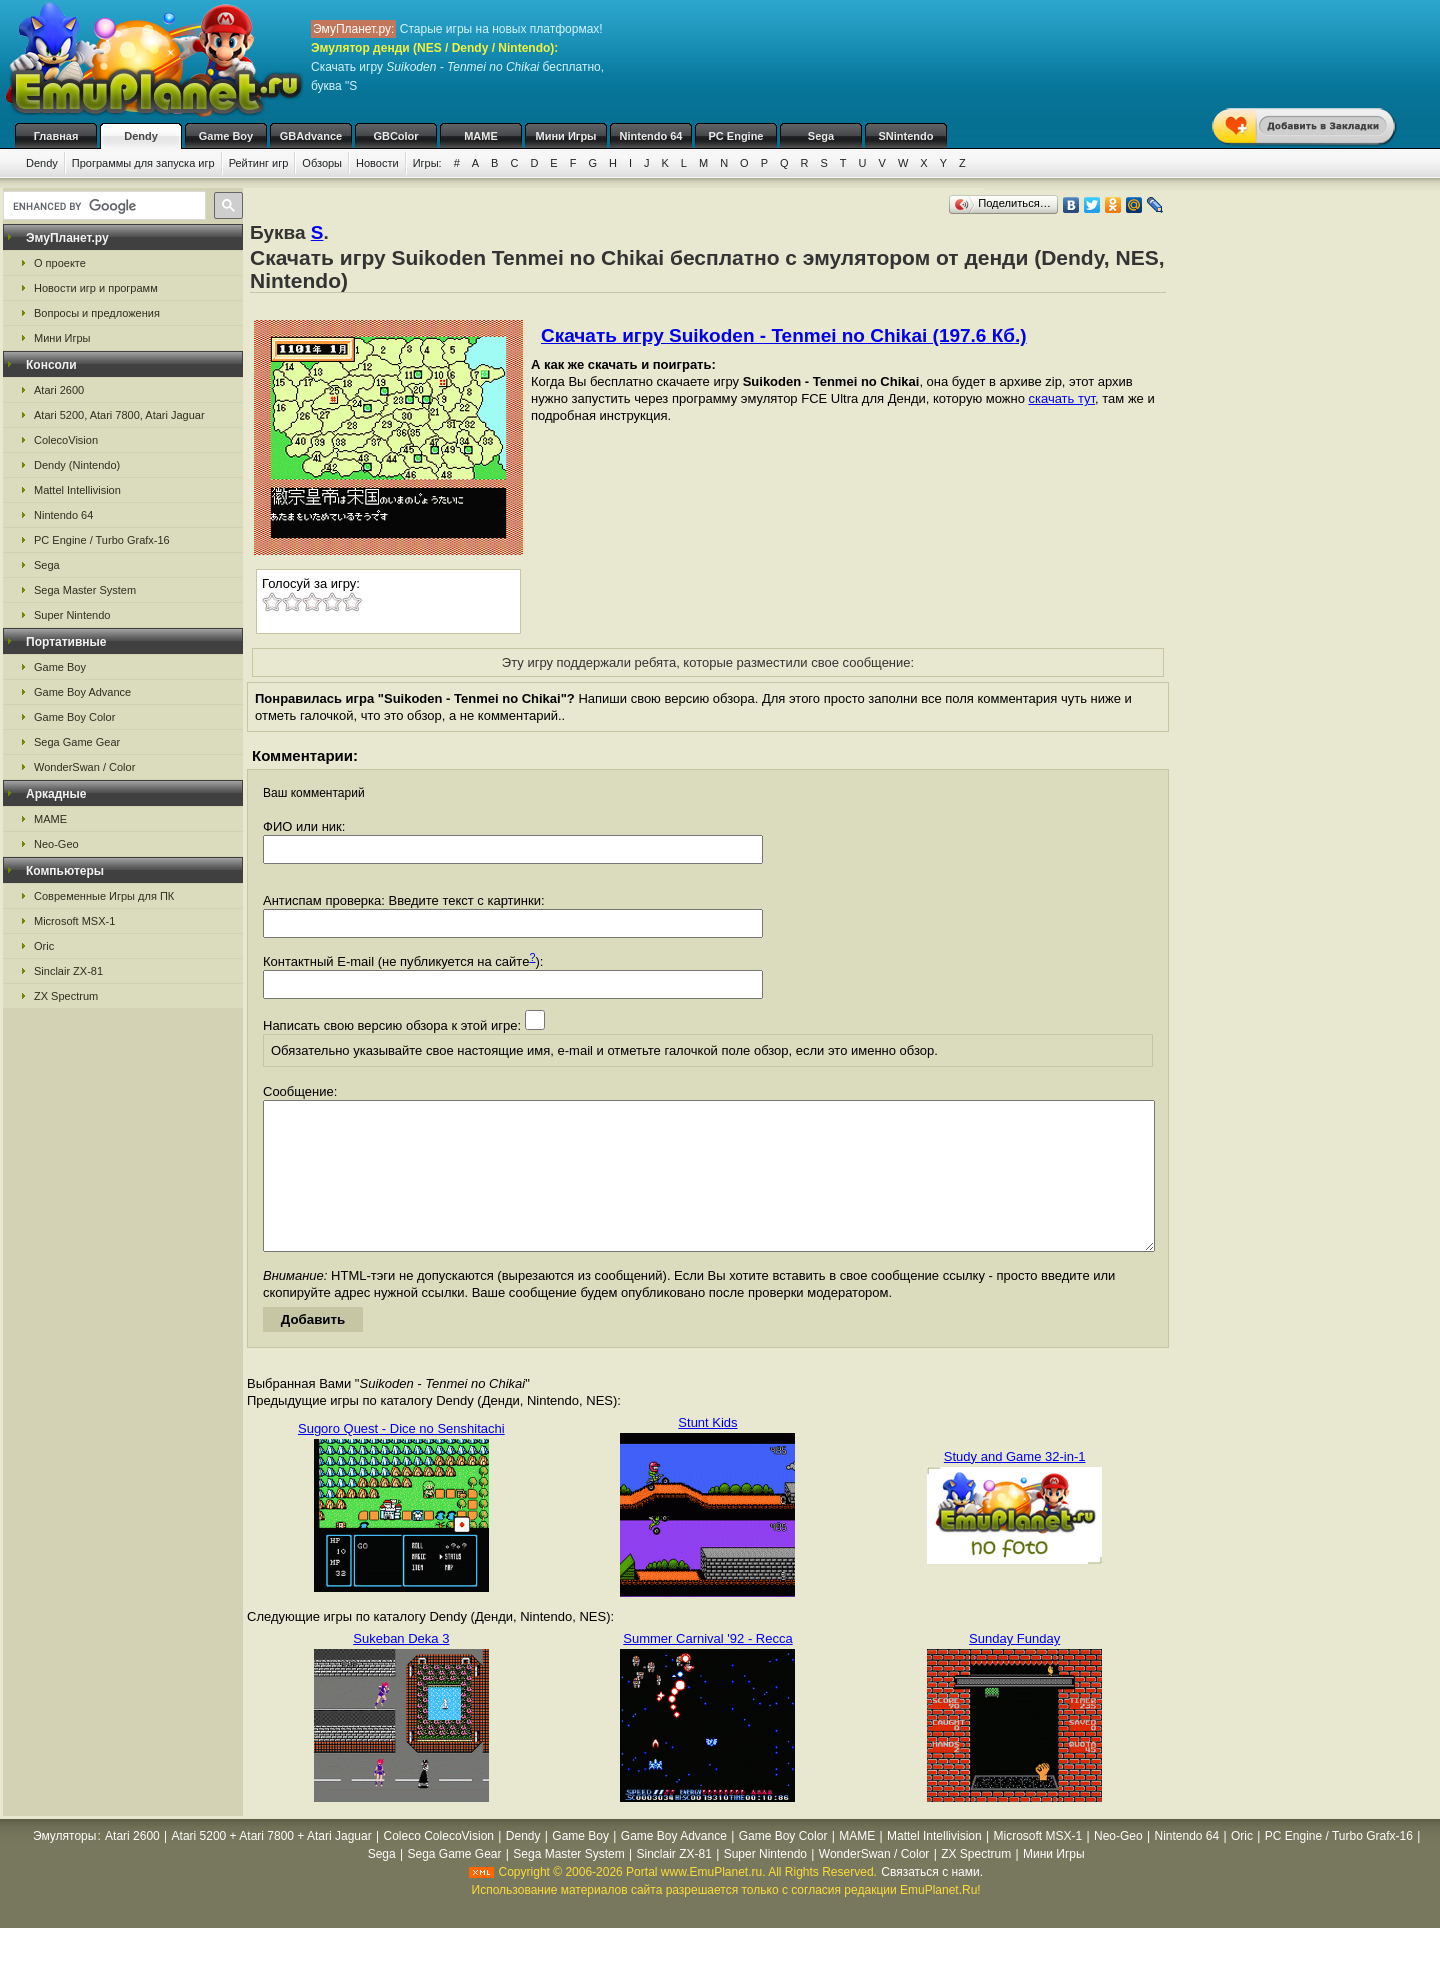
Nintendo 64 (651, 136)
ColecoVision (66, 440)
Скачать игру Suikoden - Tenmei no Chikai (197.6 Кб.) (784, 335)
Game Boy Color (74, 717)
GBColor (395, 136)
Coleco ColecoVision (439, 1866)
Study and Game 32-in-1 (1015, 1486)
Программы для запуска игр (143, 163)
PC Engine (735, 136)
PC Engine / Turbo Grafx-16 (102, 540)
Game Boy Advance (82, 692)
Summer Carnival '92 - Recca (707, 1668)
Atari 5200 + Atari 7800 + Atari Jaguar (272, 1866)
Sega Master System (85, 590)
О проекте (60, 263)
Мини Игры (566, 136)
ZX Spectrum (66, 996)
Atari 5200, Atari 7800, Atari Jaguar (119, 415)
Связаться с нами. (932, 1902)
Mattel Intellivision (77, 490)
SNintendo (906, 136)
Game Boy (226, 136)
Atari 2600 (59, 390)
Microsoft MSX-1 (74, 921)
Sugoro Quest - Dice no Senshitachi (401, 1458)
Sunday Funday (1014, 1668)
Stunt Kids (707, 1452)
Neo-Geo (56, 844)
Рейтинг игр (259, 163)
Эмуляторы (64, 1866)
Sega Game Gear (77, 742)
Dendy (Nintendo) (77, 465)
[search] (102, 206)
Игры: (427, 163)
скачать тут (1061, 398)
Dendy (141, 136)
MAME (481, 136)
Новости (377, 163)
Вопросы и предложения (97, 313)
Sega (821, 136)
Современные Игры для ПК (104, 896)
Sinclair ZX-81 (68, 971)
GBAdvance (311, 136)
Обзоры (322, 163)
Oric (44, 946)
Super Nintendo (72, 615)
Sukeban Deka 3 (401, 1668)
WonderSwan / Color (84, 767)
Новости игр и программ (96, 288)
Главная (56, 136)
